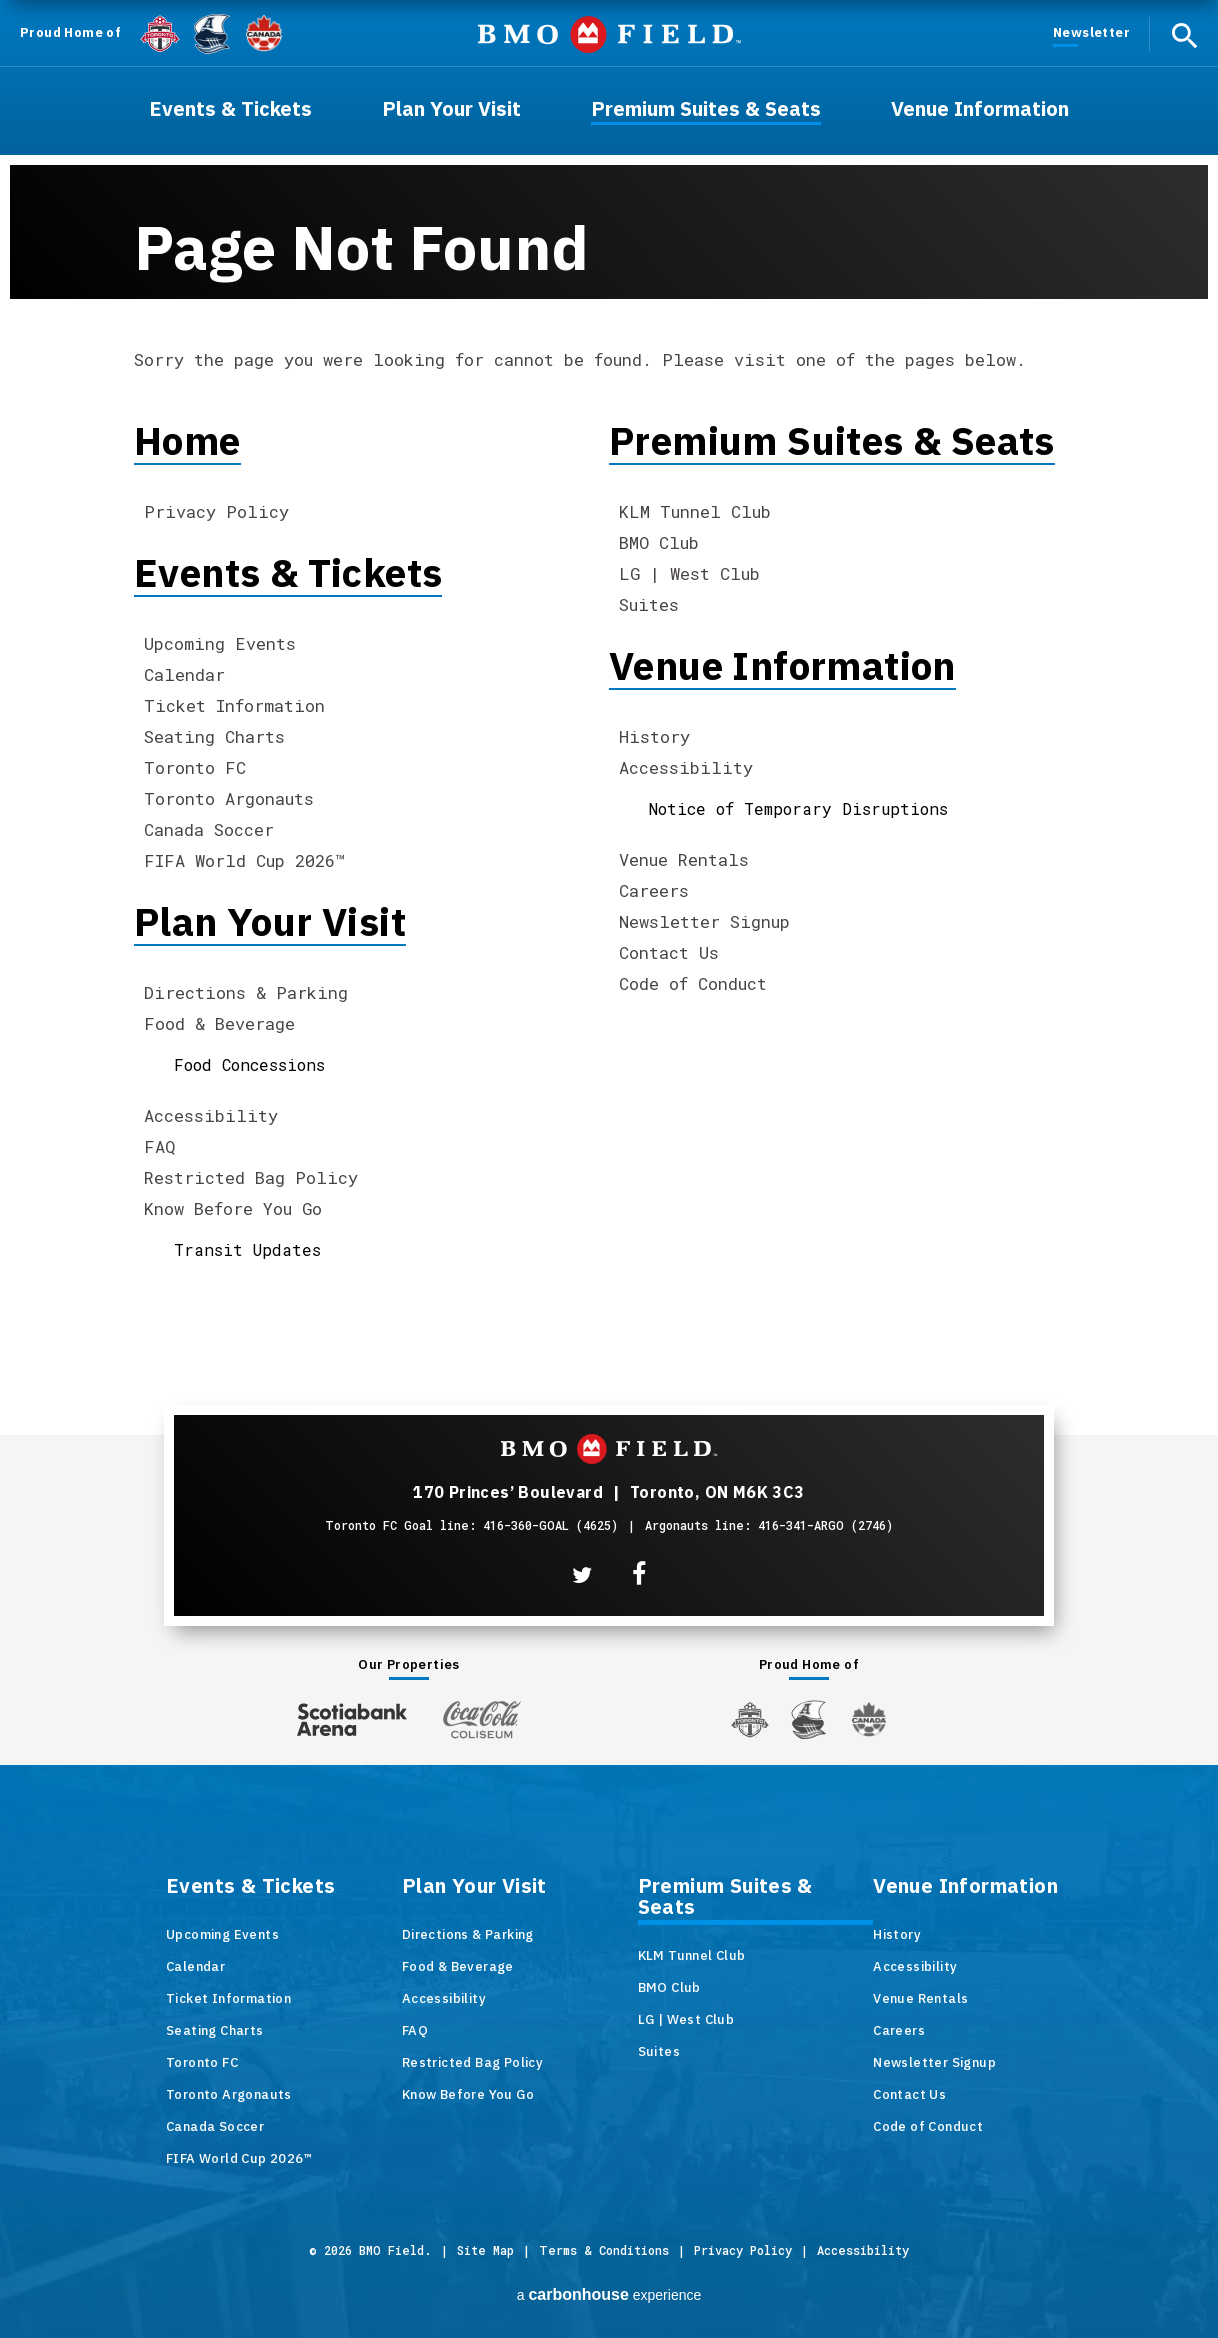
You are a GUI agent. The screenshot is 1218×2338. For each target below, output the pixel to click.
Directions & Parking (246, 992)
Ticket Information (234, 705)
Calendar (184, 674)
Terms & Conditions (604, 2250)
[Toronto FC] (160, 33)
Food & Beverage (219, 1023)
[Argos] (212, 32)
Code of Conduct (693, 983)
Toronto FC (195, 767)
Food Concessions (249, 1064)
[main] (609, 667)
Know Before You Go (233, 1208)
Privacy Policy (216, 511)
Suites (649, 604)
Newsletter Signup (704, 921)
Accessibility (211, 1115)
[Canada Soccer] (264, 33)
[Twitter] (582, 1575)
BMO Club (659, 542)
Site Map (485, 2250)
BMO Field (609, 34)
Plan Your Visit (270, 921)
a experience (609, 2294)
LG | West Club (689, 573)
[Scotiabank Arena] (352, 1715)
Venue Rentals (684, 859)
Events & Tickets (288, 572)
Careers (654, 890)
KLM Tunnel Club (695, 511)
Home (187, 440)
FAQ (159, 1146)
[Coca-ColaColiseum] (482, 1719)
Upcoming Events (220, 643)
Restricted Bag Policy (251, 1177)
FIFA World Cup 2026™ (244, 860)
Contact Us (669, 952)
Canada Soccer (209, 829)
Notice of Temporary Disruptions (798, 808)
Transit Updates (247, 1249)
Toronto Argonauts (229, 798)
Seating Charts (214, 736)
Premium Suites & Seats (832, 440)
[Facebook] (639, 1574)
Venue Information (782, 665)
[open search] (1184, 34)
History (654, 736)
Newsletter (1091, 32)
